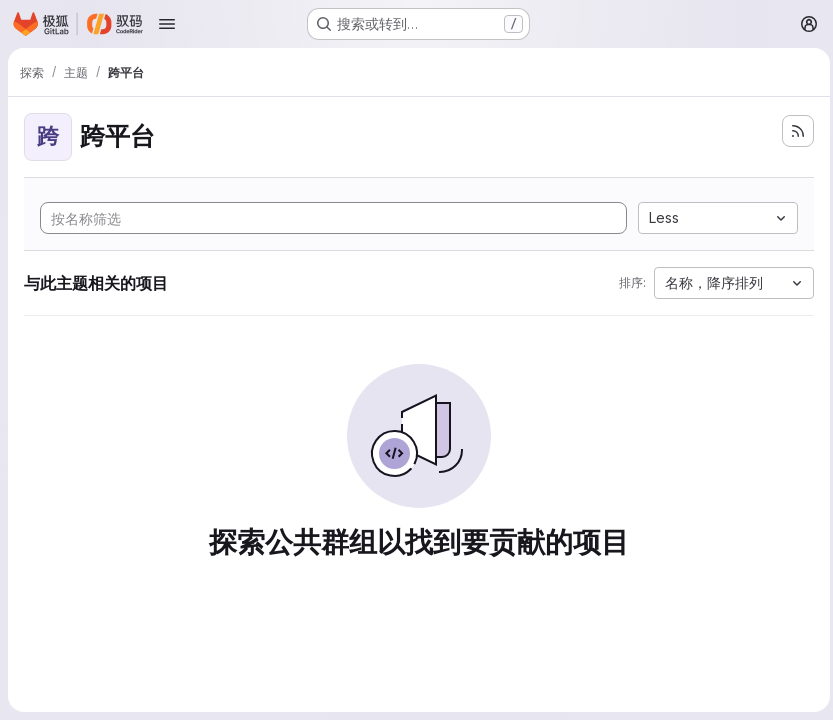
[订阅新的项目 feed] (793, 131)
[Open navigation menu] (167, 24)
